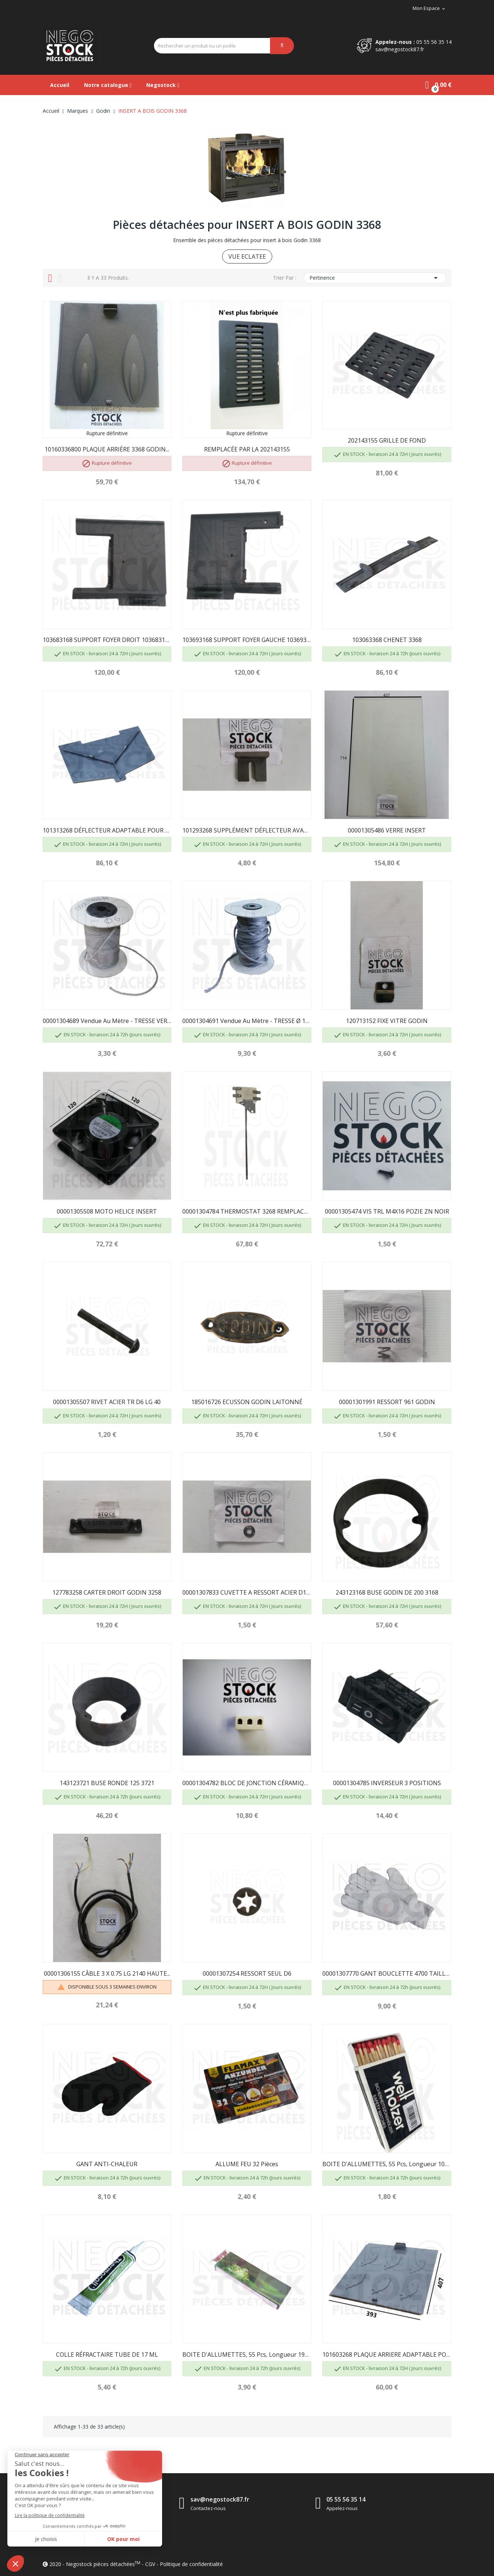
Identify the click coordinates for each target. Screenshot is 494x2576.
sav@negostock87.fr (399, 49)
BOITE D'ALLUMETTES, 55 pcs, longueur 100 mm (386, 2164)
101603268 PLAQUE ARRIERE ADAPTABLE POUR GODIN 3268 (386, 2354)
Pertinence (374, 277)
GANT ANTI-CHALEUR (106, 2164)
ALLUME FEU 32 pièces (247, 2164)
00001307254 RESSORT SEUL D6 (247, 1973)
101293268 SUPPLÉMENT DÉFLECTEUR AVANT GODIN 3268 (246, 830)
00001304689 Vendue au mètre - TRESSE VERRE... (107, 1021)
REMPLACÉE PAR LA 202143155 (247, 449)
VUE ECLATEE (247, 256)
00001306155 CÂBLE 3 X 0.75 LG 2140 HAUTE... (107, 1973)
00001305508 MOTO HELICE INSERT (107, 1211)
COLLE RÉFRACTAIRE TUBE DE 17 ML (107, 2354)
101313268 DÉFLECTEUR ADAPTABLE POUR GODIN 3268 (107, 830)
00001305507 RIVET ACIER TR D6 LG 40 (107, 1402)
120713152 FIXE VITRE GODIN (387, 1021)
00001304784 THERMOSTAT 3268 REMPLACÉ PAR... (246, 1211)
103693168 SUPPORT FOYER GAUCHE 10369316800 (246, 639)
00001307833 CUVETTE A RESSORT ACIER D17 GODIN (246, 1592)
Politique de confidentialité (191, 2564)
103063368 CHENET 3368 (387, 639)
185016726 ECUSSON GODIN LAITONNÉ (246, 1402)
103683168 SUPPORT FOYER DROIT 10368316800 (107, 639)
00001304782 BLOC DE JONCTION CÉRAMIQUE (246, 1783)
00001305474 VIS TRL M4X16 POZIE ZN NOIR (387, 1211)
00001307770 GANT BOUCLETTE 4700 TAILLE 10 (386, 1973)
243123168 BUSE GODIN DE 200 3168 (387, 1592)
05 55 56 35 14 (434, 41)
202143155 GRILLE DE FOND (387, 440)
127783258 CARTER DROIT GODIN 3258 (106, 1592)
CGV (150, 2564)
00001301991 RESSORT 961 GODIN (387, 1402)
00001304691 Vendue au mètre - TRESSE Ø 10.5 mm (246, 1021)
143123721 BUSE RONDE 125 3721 (107, 1783)
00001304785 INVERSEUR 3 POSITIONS (387, 1783)
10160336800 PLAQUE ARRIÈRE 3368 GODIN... (107, 449)
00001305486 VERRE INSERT (387, 830)
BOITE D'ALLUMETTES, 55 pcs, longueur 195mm (246, 2354)
